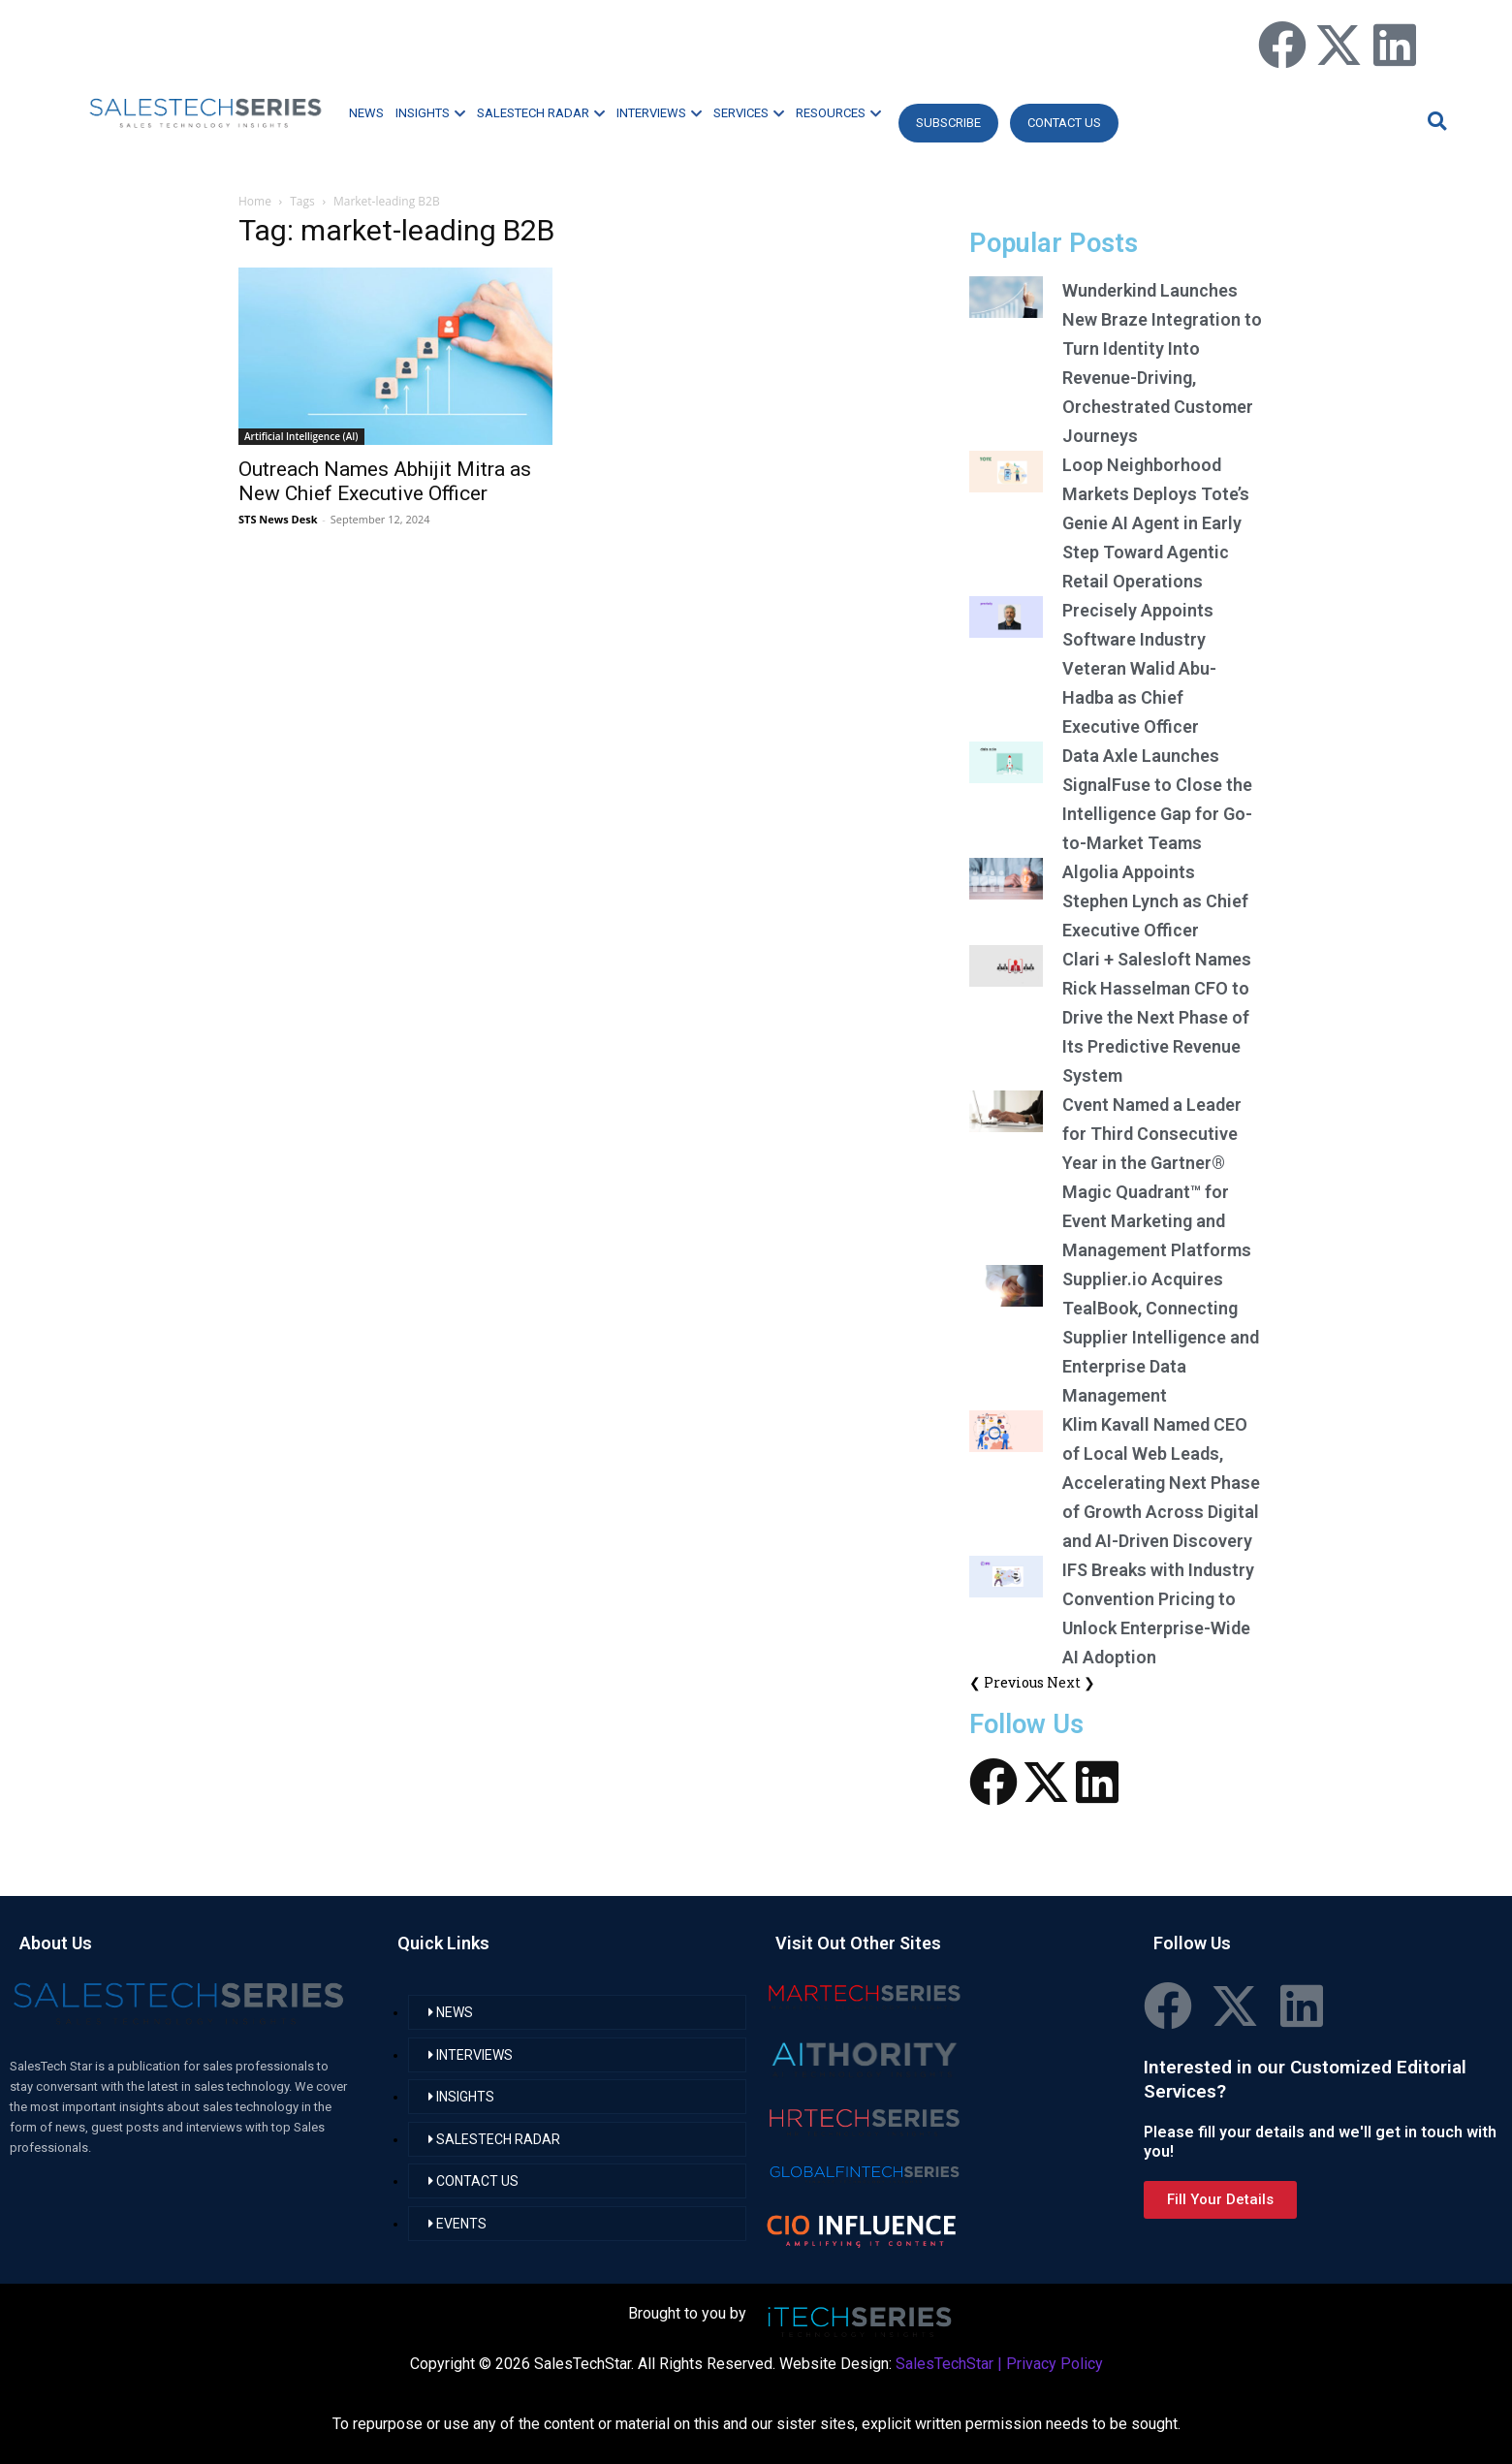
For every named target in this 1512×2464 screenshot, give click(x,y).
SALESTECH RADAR (541, 113)
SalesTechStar (944, 2363)
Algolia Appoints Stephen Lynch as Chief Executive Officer (1155, 901)
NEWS (366, 113)
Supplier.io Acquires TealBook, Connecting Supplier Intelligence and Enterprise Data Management (1160, 1337)
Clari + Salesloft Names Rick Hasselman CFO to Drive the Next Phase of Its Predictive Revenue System (1156, 1017)
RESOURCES (838, 113)
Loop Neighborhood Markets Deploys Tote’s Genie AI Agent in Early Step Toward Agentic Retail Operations (1155, 523)
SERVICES (748, 113)
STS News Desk (277, 519)
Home (254, 201)
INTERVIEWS (659, 113)
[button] (1434, 121)
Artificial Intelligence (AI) (301, 436)
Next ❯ (1071, 1682)
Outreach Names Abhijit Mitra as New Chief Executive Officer (384, 481)
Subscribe (948, 122)
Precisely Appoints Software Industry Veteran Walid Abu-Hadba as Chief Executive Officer (1139, 668)
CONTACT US (1064, 122)
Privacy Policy (1054, 2363)
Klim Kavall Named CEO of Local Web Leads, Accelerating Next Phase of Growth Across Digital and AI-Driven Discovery (1161, 1482)
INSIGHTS (430, 113)
